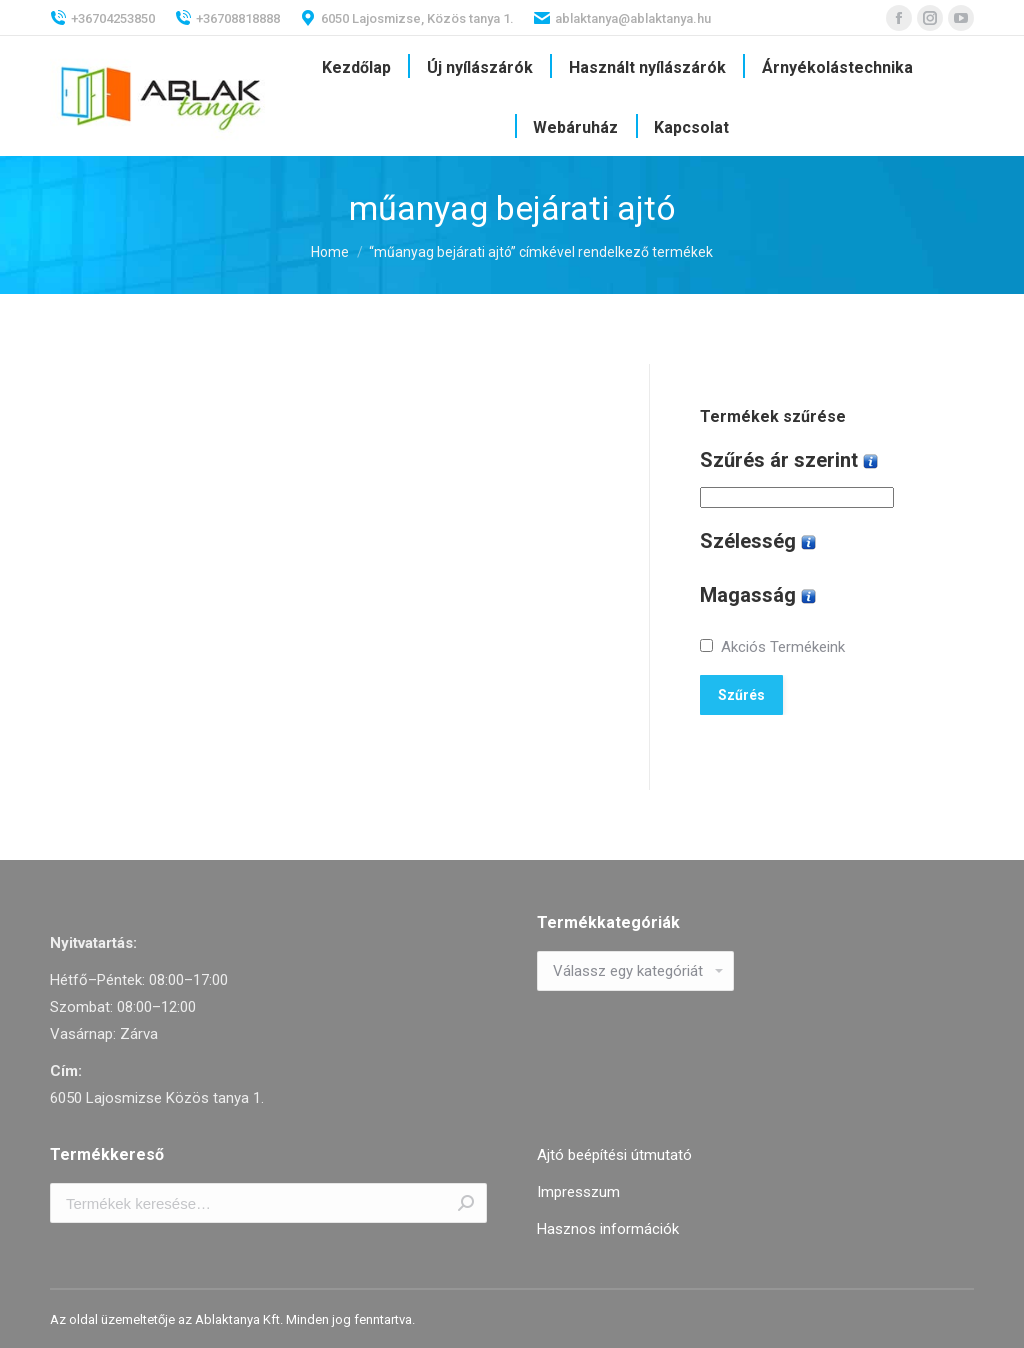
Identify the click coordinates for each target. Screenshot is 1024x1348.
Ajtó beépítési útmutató (614, 1155)
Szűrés (741, 695)
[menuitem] (356, 68)
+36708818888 (227, 18)
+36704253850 (102, 18)
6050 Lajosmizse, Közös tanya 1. (407, 18)
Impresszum (578, 1192)
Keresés (466, 1203)
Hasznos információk (608, 1229)
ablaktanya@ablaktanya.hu (622, 18)
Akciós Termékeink (783, 647)
